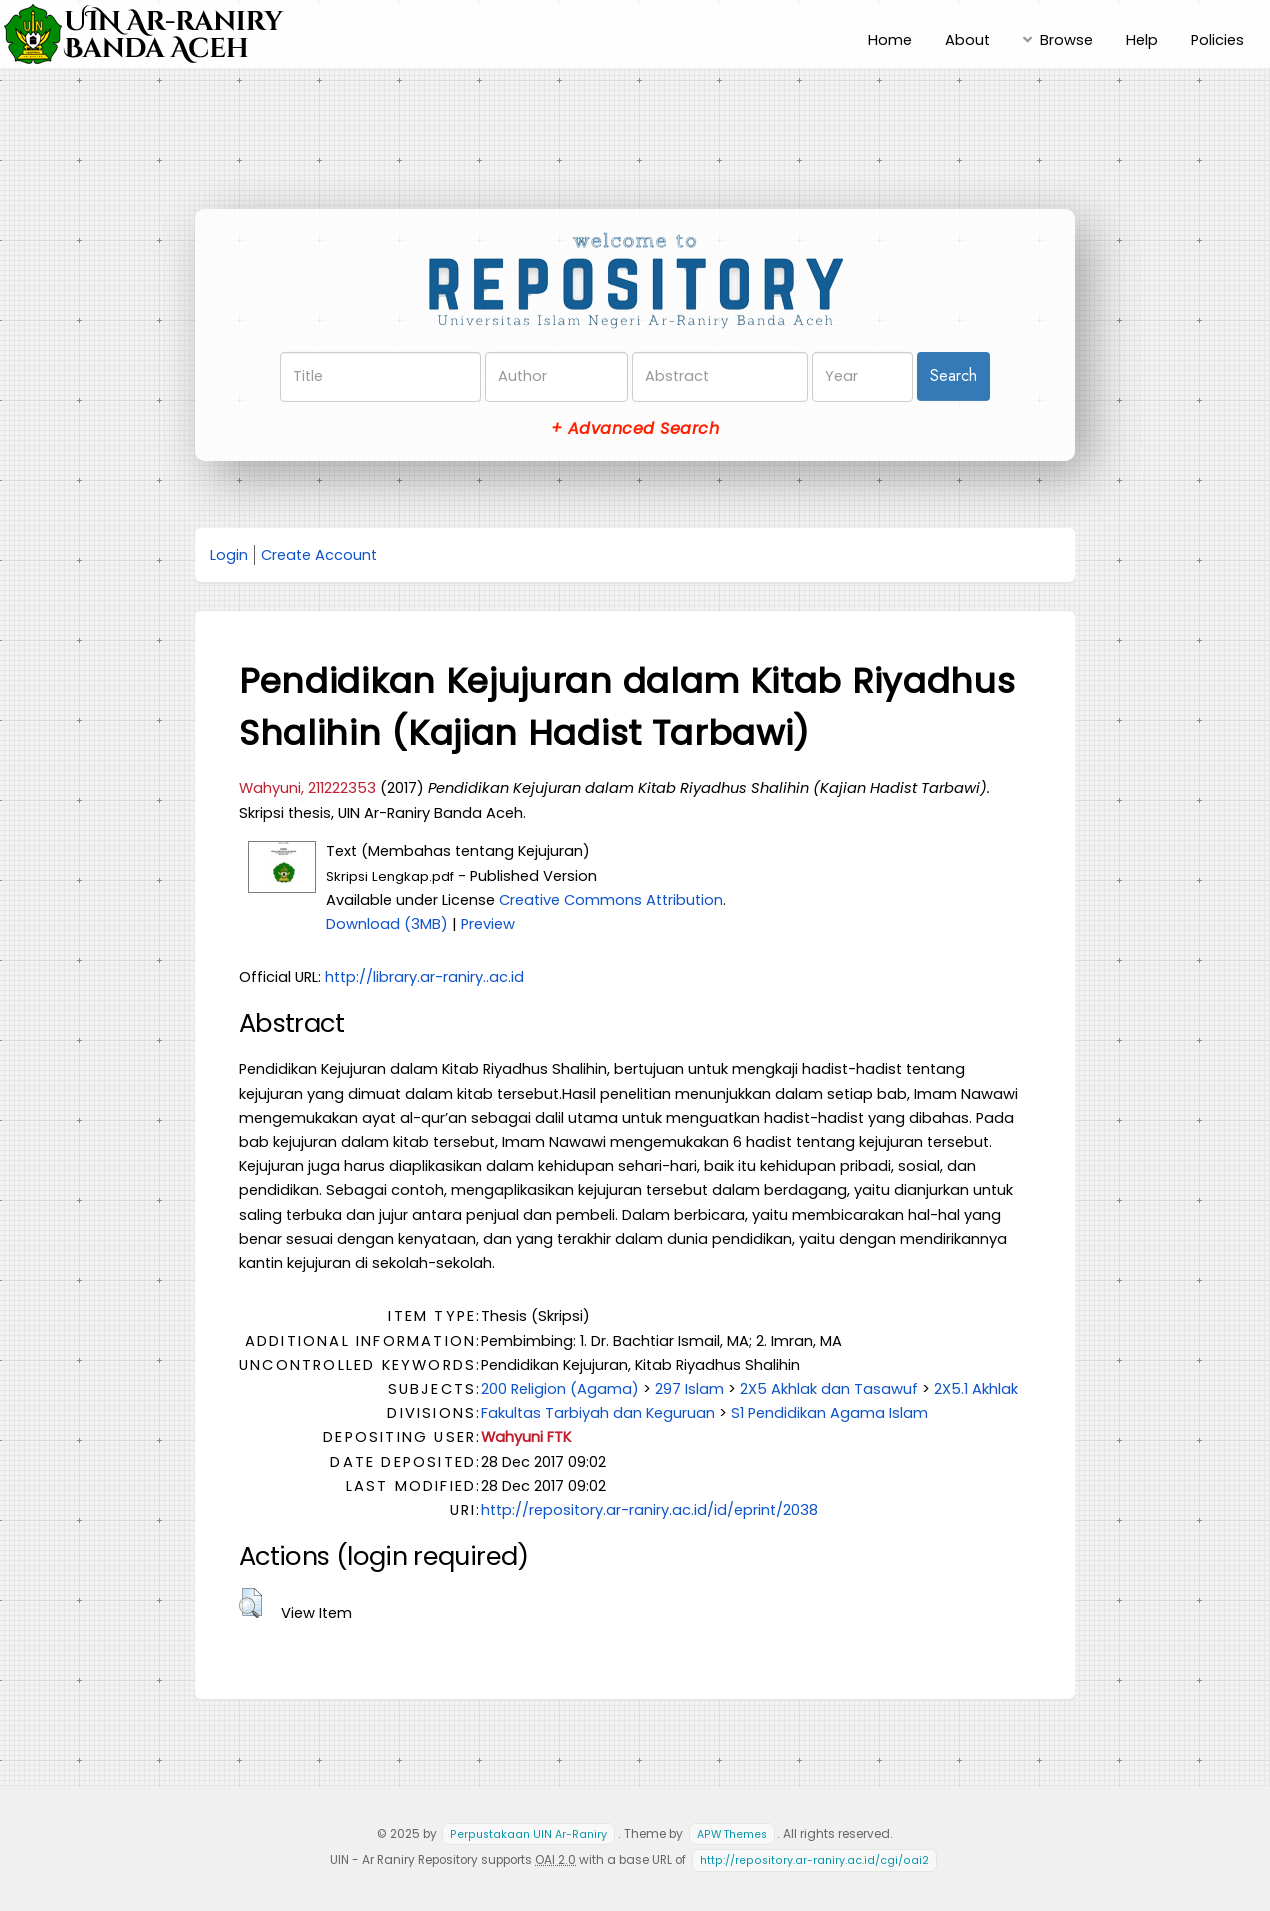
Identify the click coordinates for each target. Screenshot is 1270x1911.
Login (229, 555)
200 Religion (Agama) (560, 1389)
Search (953, 375)
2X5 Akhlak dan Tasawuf (829, 1389)
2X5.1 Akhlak (976, 1389)
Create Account (319, 555)
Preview (488, 924)
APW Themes (732, 1834)
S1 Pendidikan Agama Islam (829, 1413)
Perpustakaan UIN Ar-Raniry (528, 1834)
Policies (1217, 40)
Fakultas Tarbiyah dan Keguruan (598, 1413)
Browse (1066, 40)
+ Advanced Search (635, 428)
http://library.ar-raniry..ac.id (424, 977)
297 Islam (689, 1389)
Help (1142, 40)
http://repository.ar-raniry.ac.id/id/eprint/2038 (649, 1510)
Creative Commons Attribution (611, 900)
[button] (250, 1603)
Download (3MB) (387, 924)
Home (890, 40)
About (967, 40)
